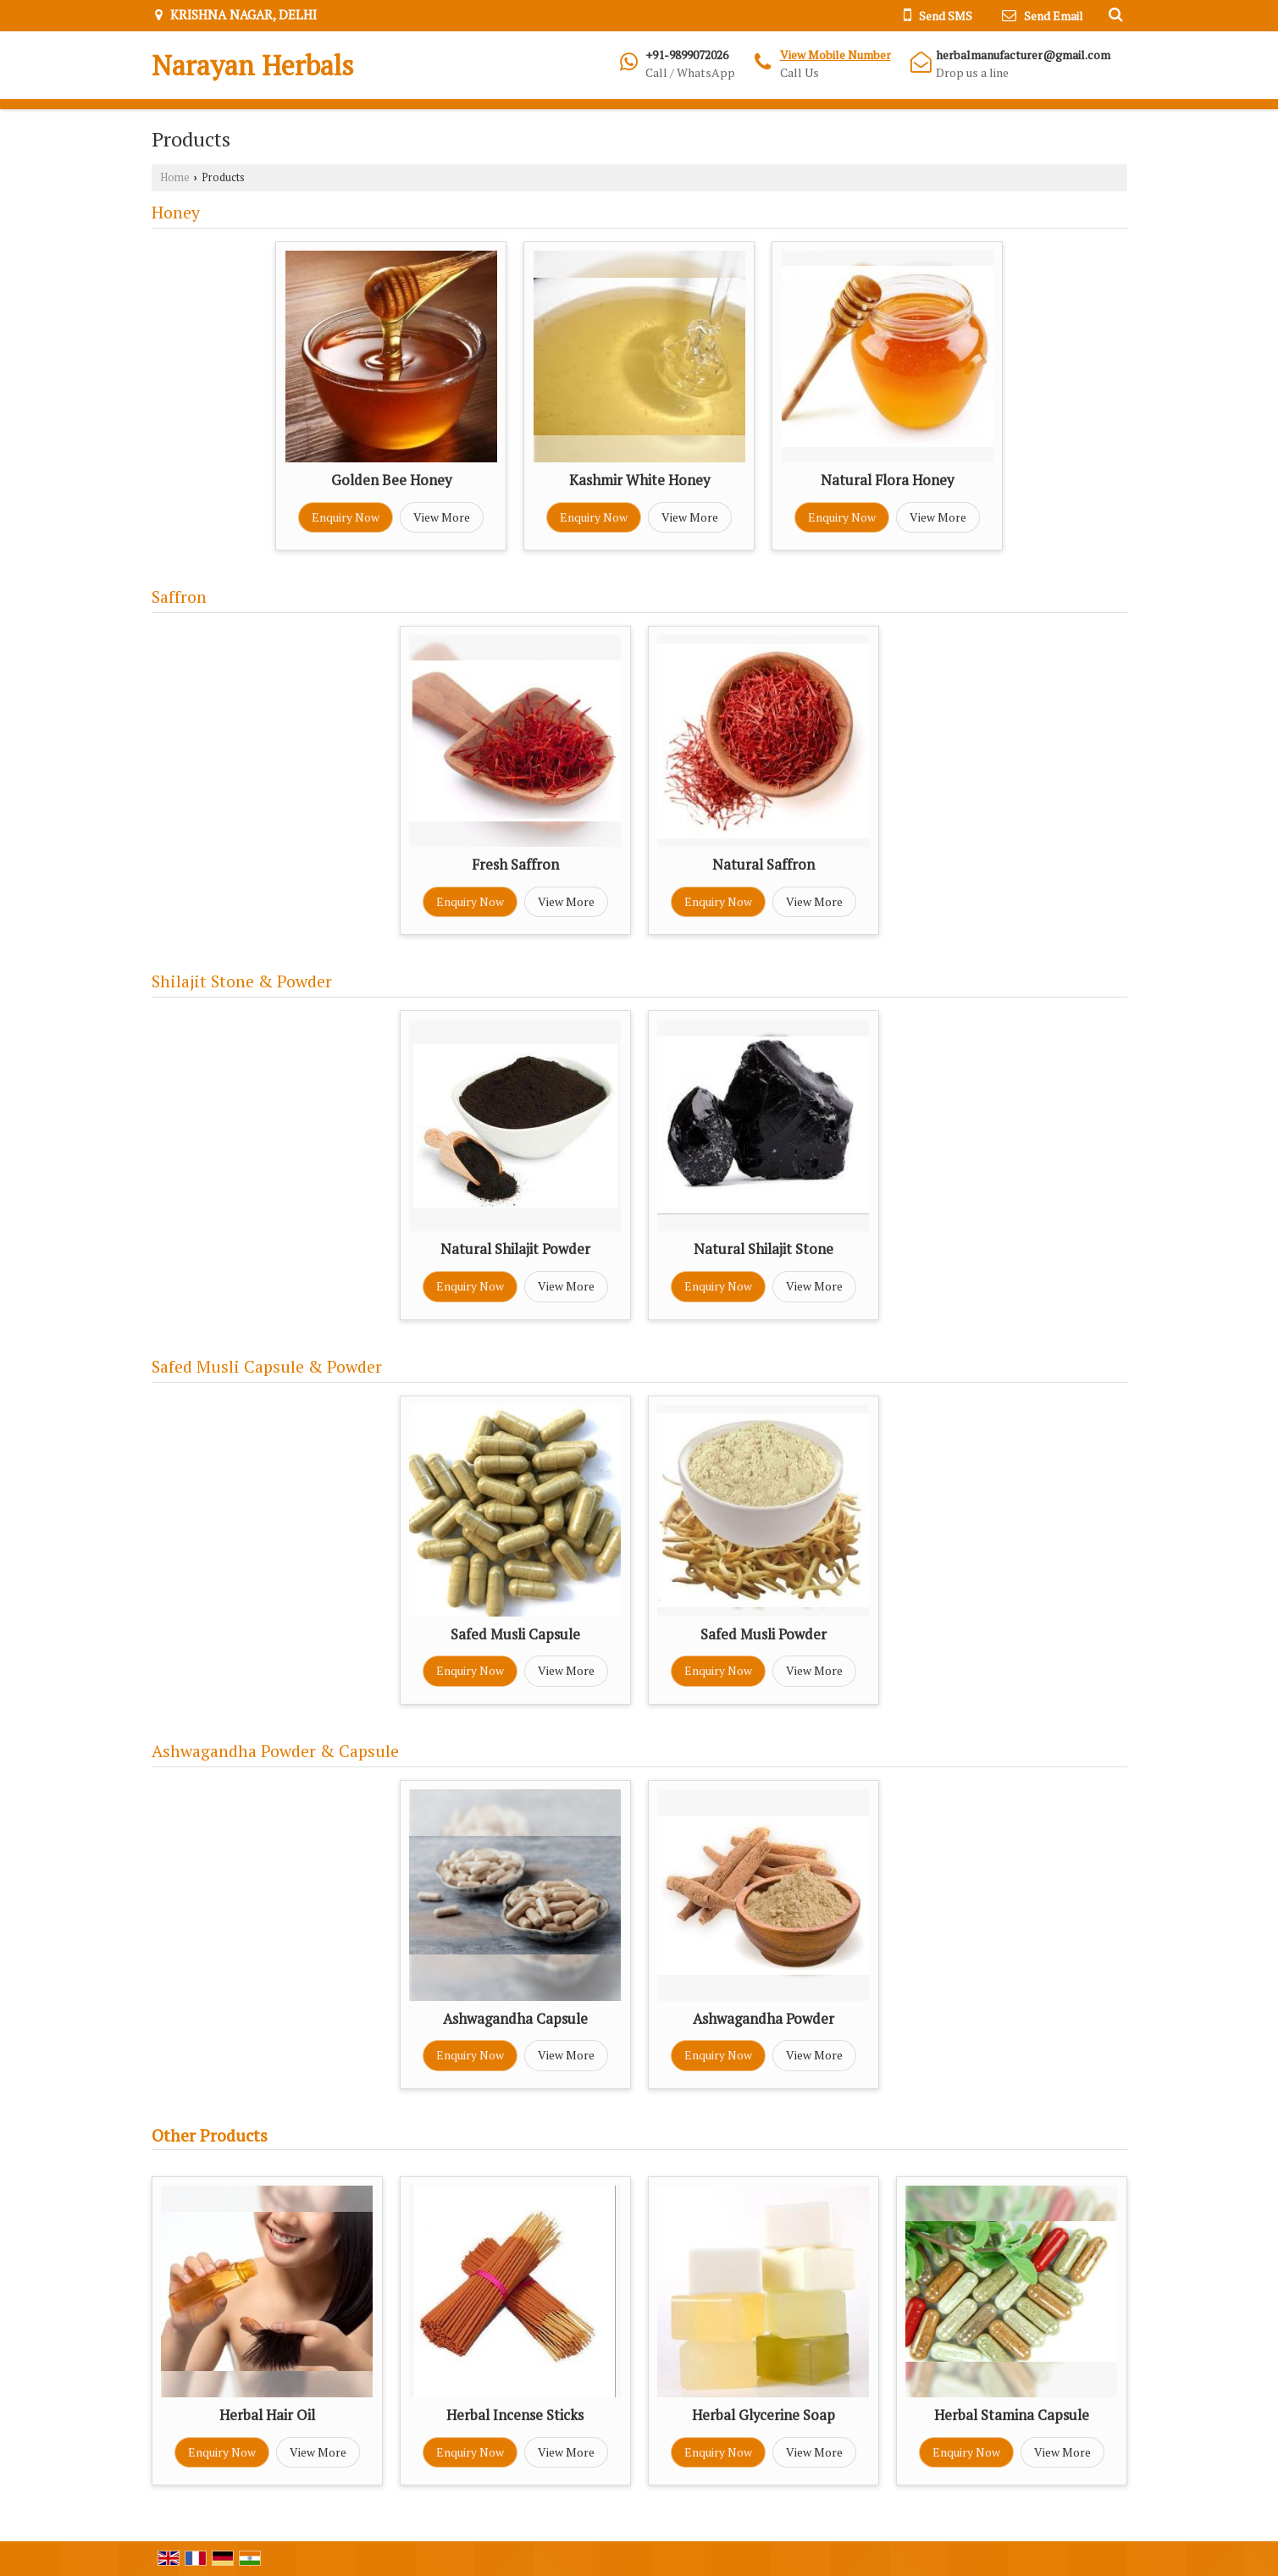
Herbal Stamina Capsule (1011, 2415)
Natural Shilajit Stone (763, 1249)
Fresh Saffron (515, 864)
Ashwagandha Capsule (515, 2018)
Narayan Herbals (253, 65)
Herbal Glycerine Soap (763, 2415)
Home (175, 177)
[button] (835, 55)
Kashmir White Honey (639, 480)
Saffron (179, 597)
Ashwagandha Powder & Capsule (275, 1751)
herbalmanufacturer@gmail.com (1023, 55)
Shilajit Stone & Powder (242, 981)
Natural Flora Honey (887, 480)
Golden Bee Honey (391, 480)
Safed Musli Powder (763, 1634)
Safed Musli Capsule (515, 1634)
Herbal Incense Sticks (515, 2415)
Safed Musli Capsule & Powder (267, 1367)
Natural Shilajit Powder (515, 1249)
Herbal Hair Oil (267, 2415)
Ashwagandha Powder (763, 2018)
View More (441, 517)
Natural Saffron (763, 864)
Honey (176, 213)
